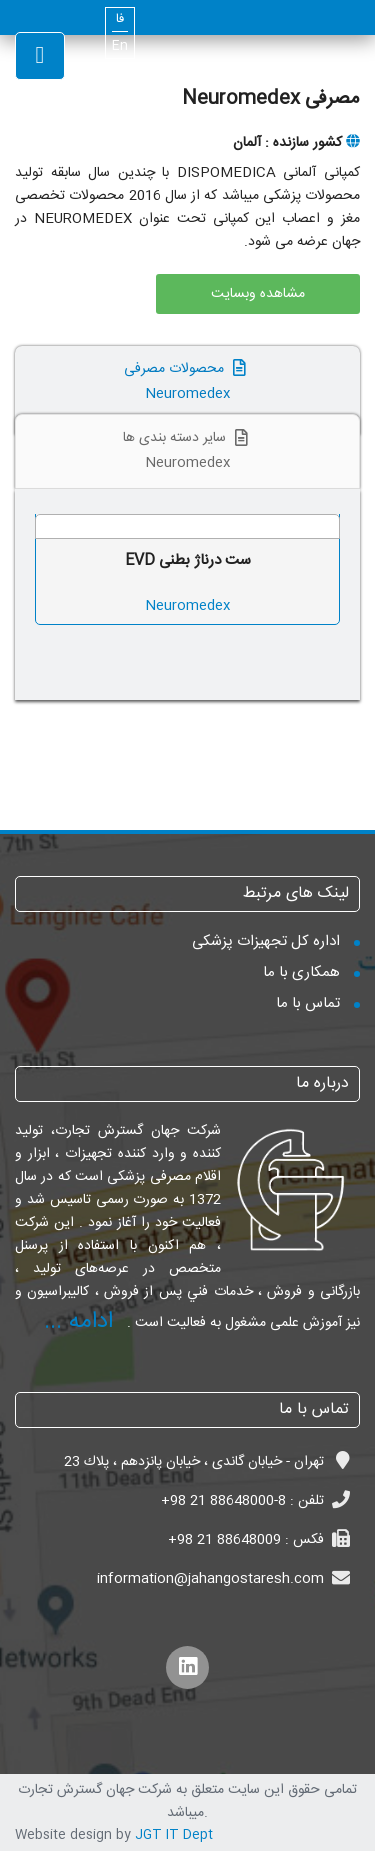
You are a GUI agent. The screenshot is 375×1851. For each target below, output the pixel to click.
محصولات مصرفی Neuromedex (187, 381)
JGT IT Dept (174, 1835)
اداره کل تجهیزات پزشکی (266, 941)
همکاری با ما (301, 972)
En (120, 46)
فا (120, 19)
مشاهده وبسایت (258, 294)
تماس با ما (308, 1003)
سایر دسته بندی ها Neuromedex (188, 450)
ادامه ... (78, 1322)
